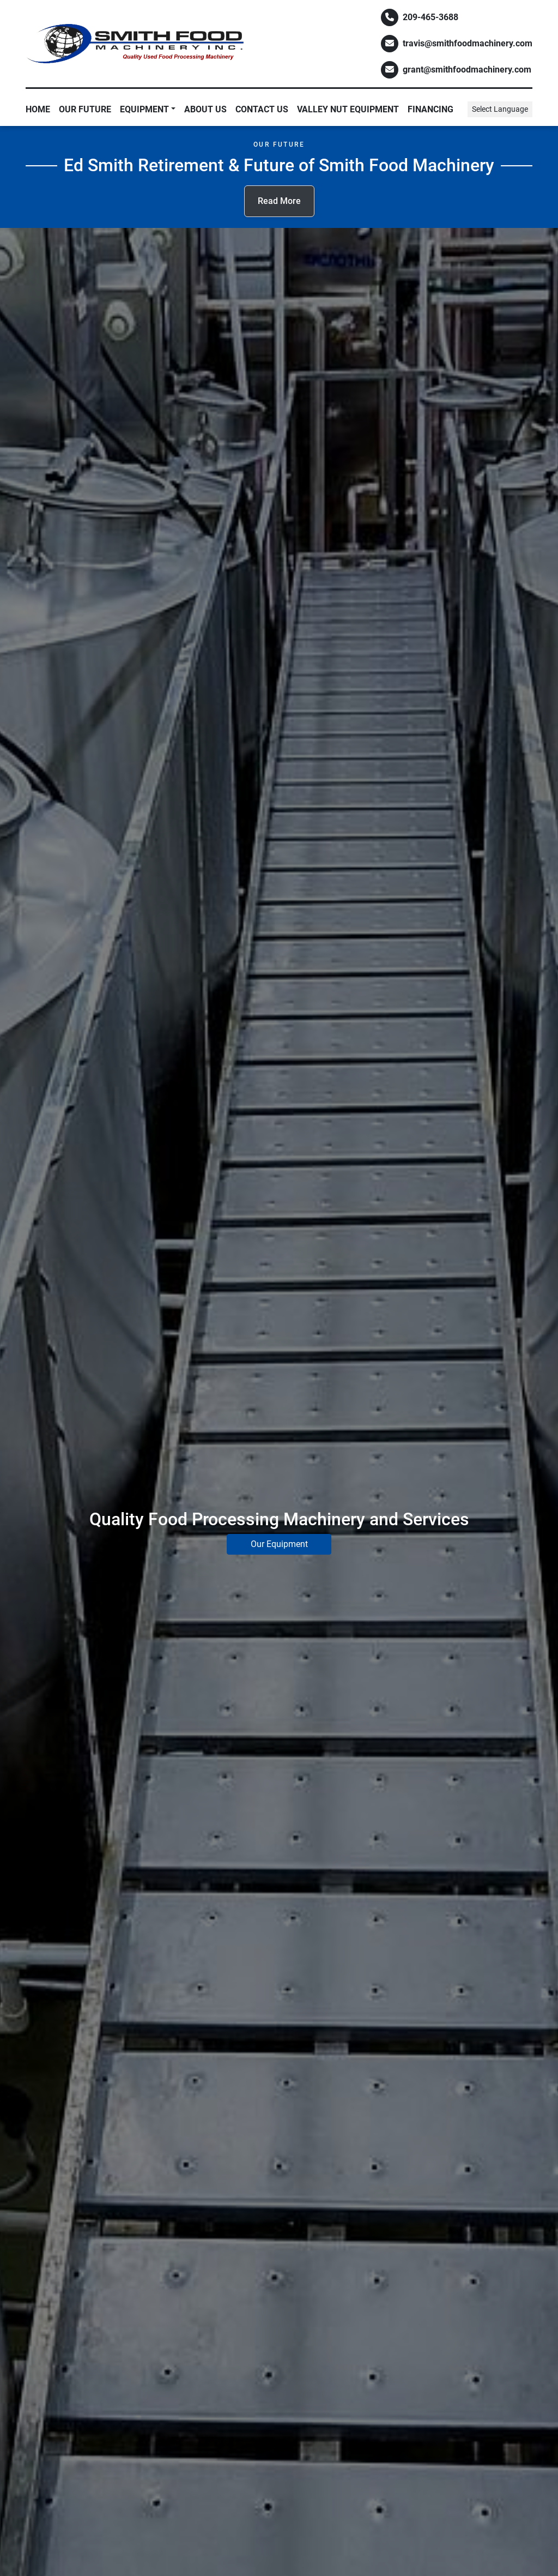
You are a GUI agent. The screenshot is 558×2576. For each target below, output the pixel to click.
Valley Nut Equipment (348, 109)
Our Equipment (279, 1544)
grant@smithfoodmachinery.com (467, 69)
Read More (279, 201)
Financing (430, 109)
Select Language (500, 109)
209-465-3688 (430, 17)
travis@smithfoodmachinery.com (467, 43)
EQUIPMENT (144, 109)
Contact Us (261, 109)
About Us (205, 109)
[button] (147, 109)
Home (38, 109)
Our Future (85, 109)
